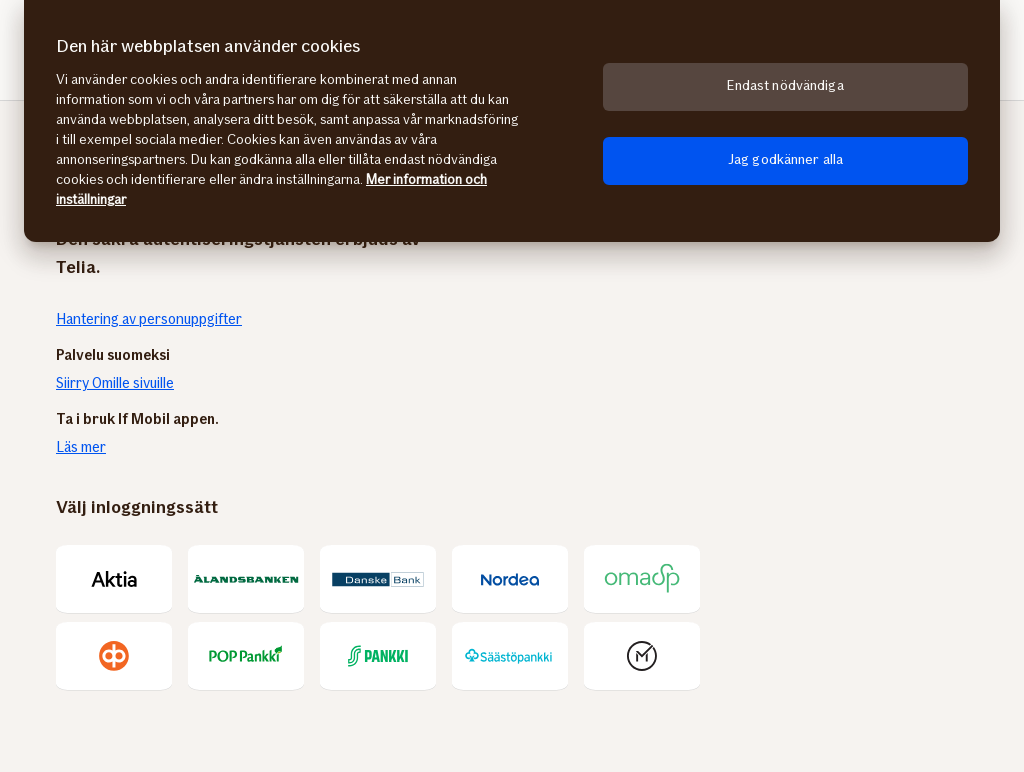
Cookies (910, 652)
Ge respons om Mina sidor (462, 652)
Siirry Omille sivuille (115, 383)
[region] (512, 121)
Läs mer (81, 447)
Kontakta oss (178, 652)
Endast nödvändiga (785, 85)
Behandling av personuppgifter (771, 652)
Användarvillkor (608, 652)
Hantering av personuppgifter (150, 319)
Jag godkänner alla (786, 159)
